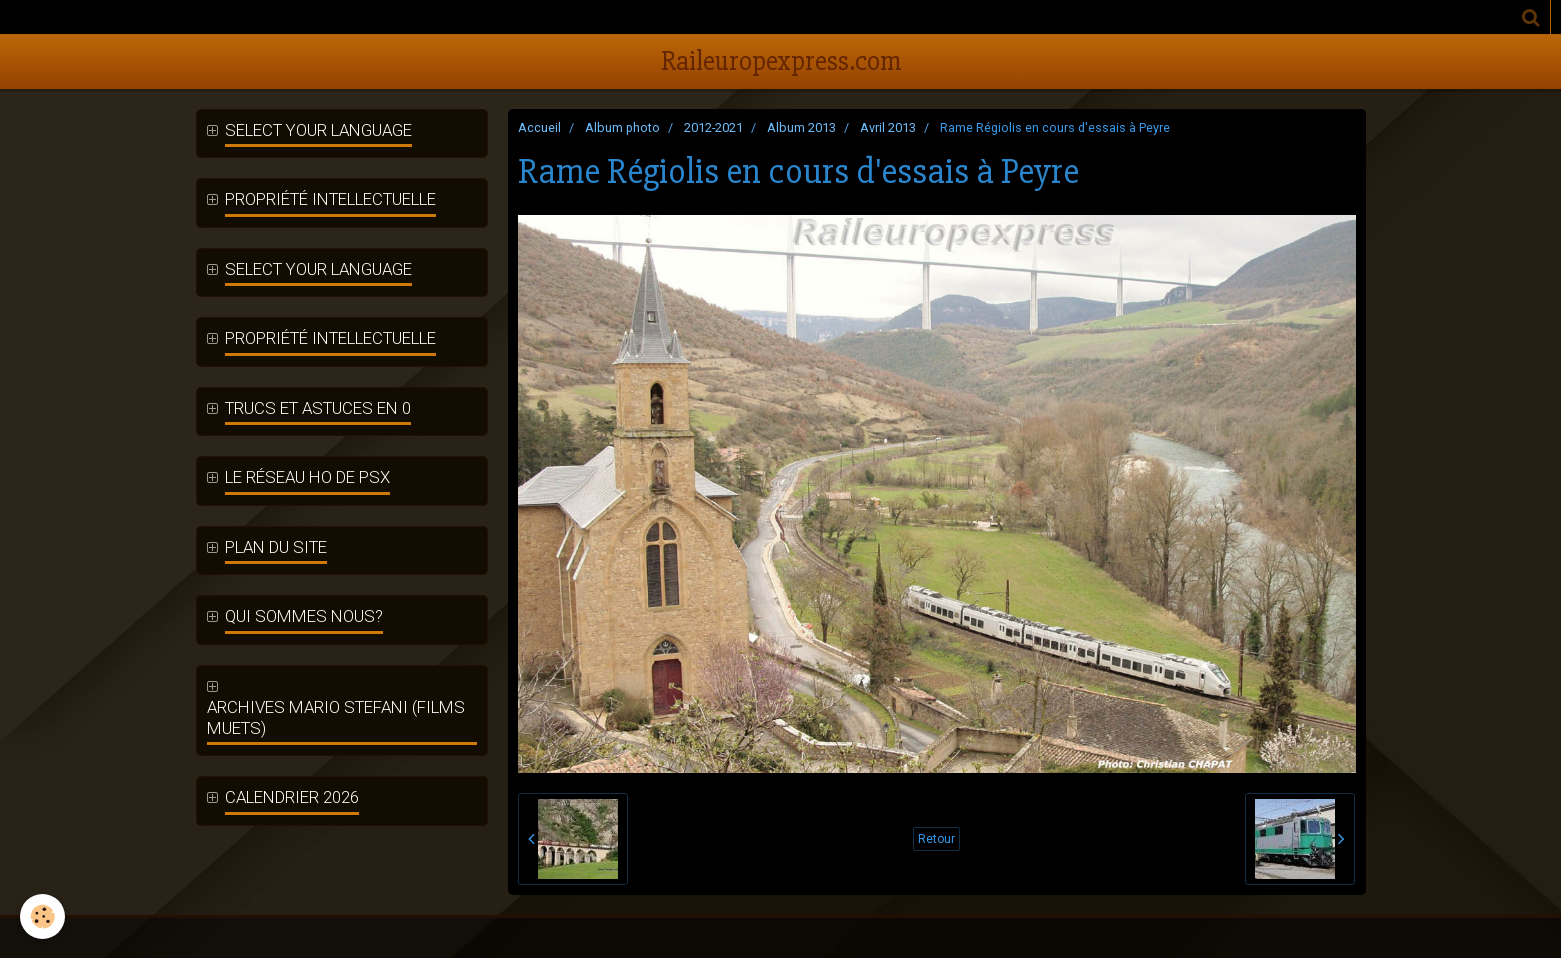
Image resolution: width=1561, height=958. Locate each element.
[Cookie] (42, 916)
